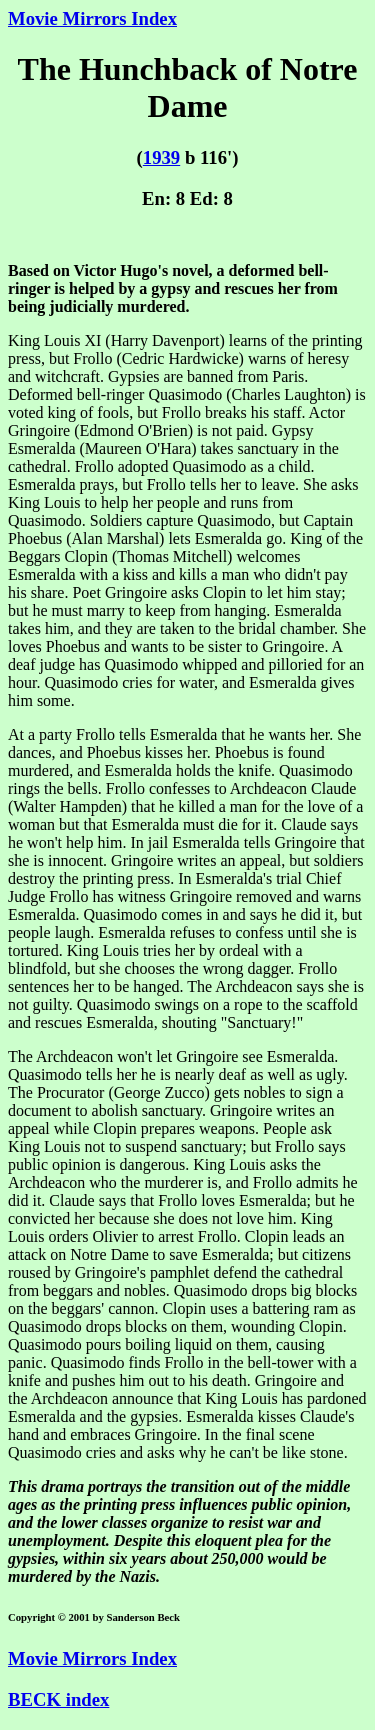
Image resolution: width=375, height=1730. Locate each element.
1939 (161, 157)
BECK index (58, 1699)
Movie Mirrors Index (92, 18)
